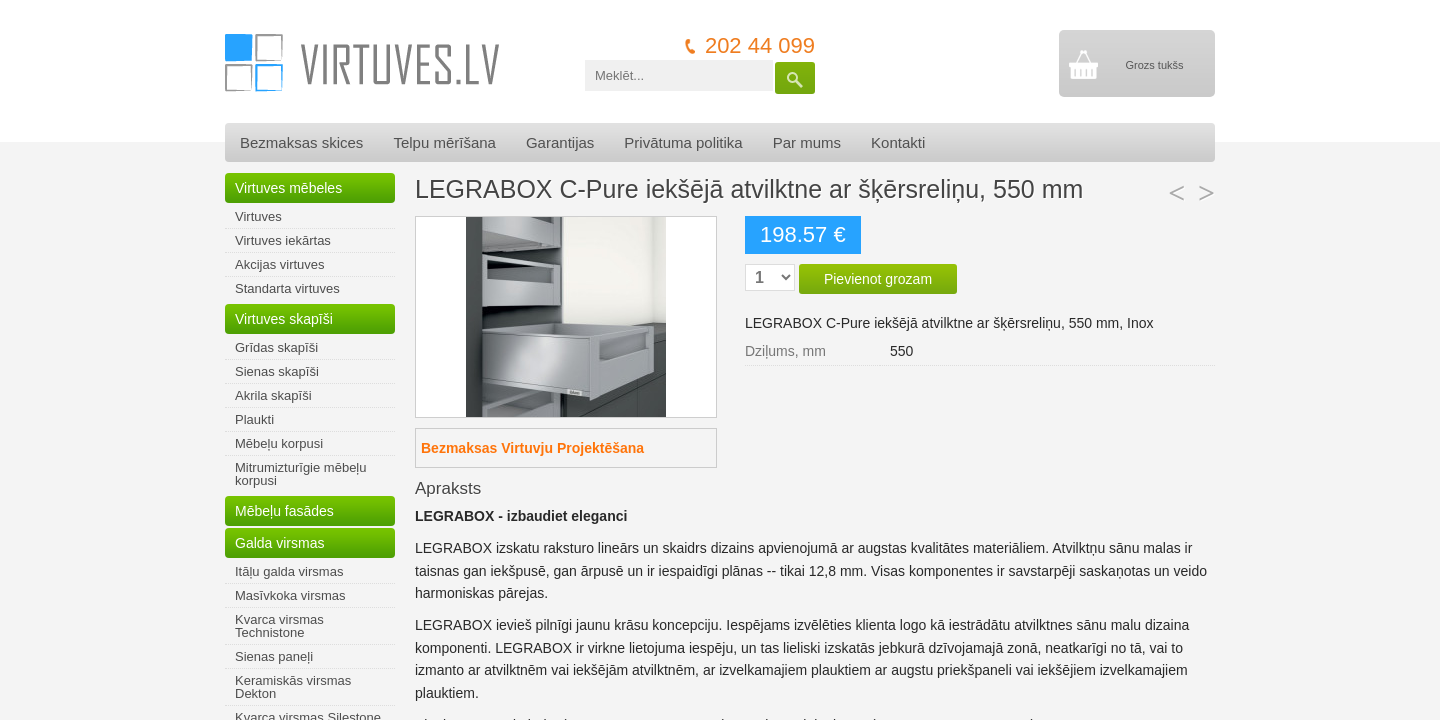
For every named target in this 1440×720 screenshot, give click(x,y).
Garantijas (560, 142)
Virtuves (258, 216)
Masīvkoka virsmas (290, 595)
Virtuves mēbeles (288, 188)
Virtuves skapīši (284, 319)
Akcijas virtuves (280, 264)
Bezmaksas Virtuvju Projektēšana (532, 448)
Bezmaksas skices (301, 142)
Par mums (807, 142)
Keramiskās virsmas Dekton (293, 687)
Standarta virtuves (287, 288)
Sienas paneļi (274, 656)
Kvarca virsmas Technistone (279, 626)
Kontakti (898, 142)
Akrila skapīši (273, 395)
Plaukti (254, 419)
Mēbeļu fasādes (284, 511)
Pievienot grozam (878, 279)
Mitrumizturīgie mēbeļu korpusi (301, 474)
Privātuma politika (683, 142)
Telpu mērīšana (444, 142)
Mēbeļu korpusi (279, 443)
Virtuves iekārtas (283, 240)
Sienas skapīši (277, 371)
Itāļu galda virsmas (289, 571)
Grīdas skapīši (276, 347)
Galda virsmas (279, 543)
